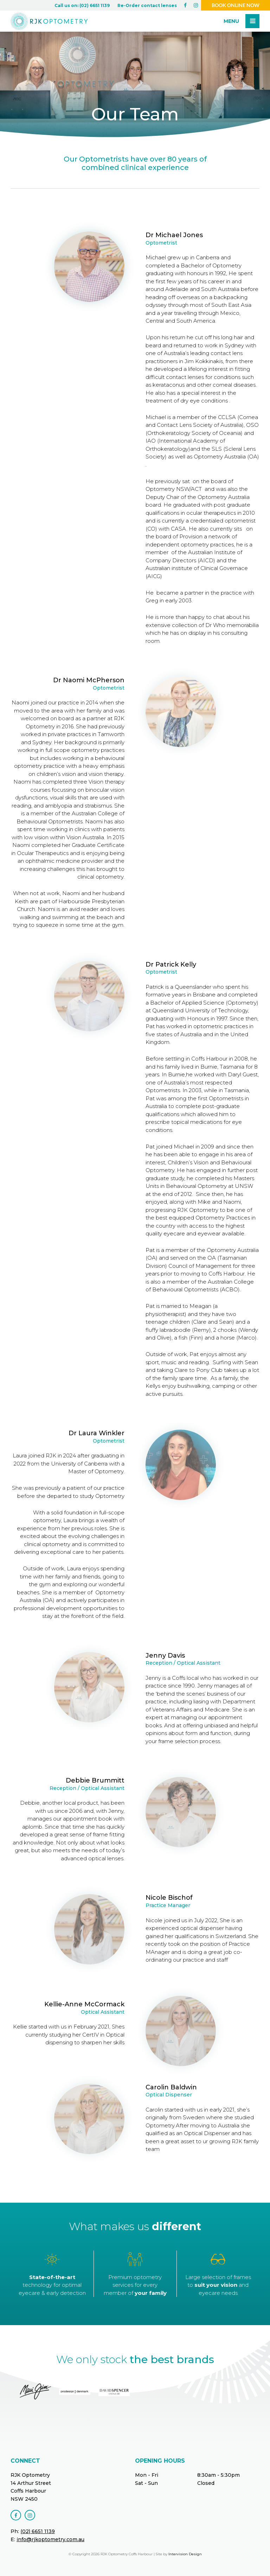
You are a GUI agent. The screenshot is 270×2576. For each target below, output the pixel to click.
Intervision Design (185, 2554)
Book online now (235, 5)
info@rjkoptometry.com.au (50, 2539)
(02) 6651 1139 (37, 2531)
